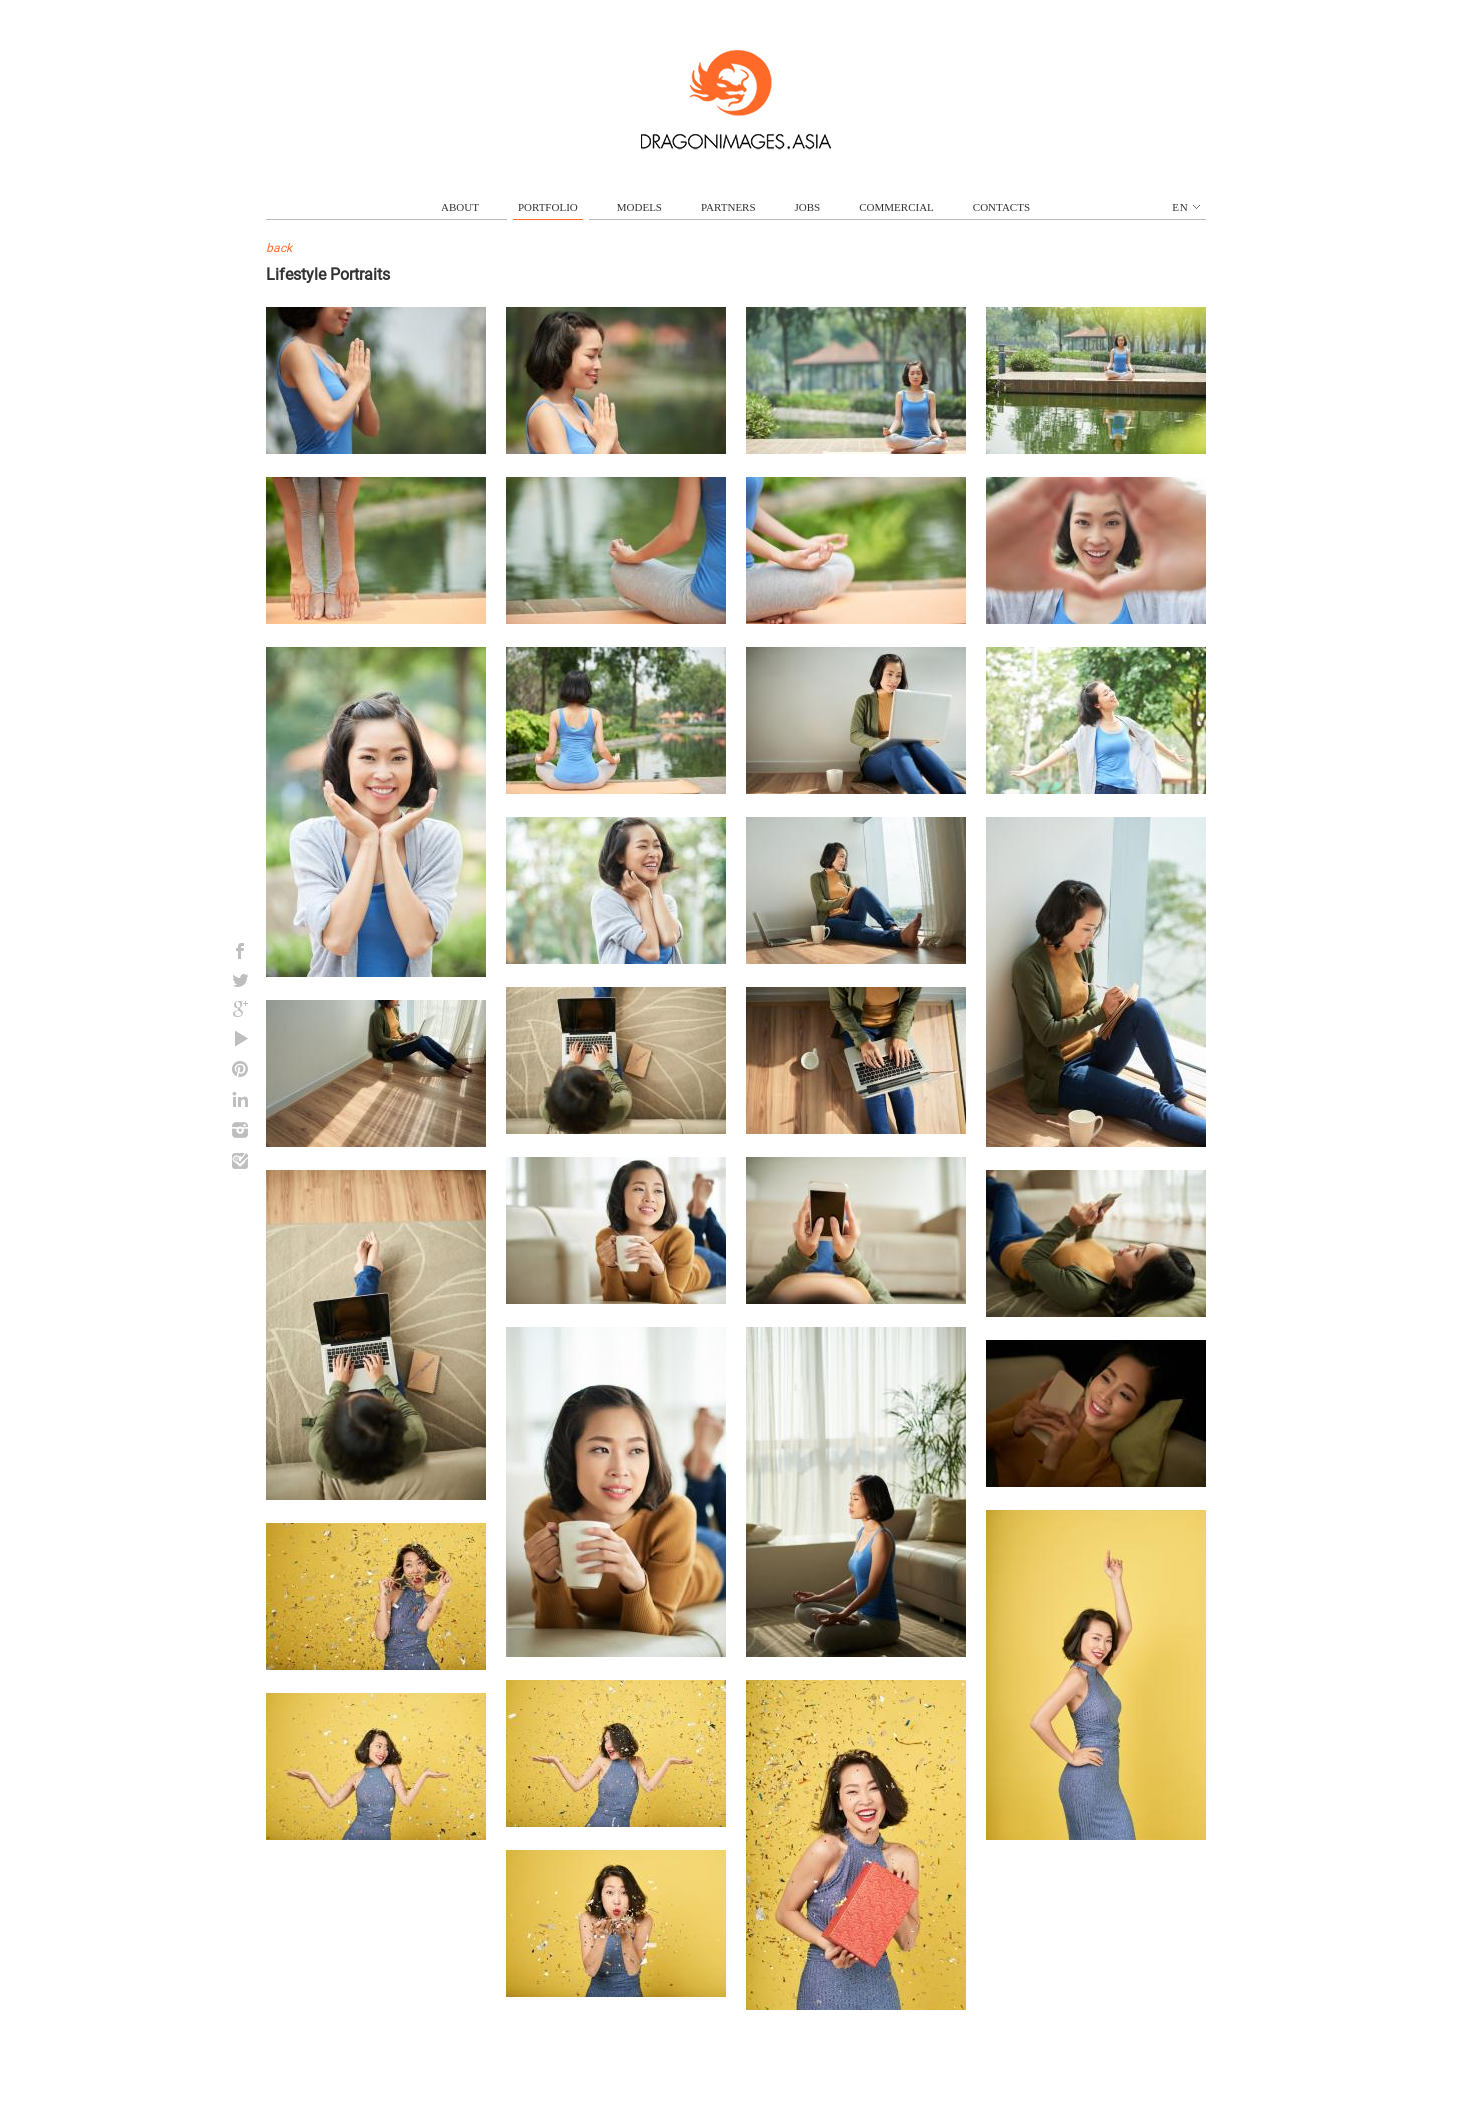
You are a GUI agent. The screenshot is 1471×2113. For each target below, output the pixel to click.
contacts (1001, 207)
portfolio (548, 207)
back (279, 248)
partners (728, 207)
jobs (808, 207)
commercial (896, 207)
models (639, 207)
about (460, 207)
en (1185, 207)
